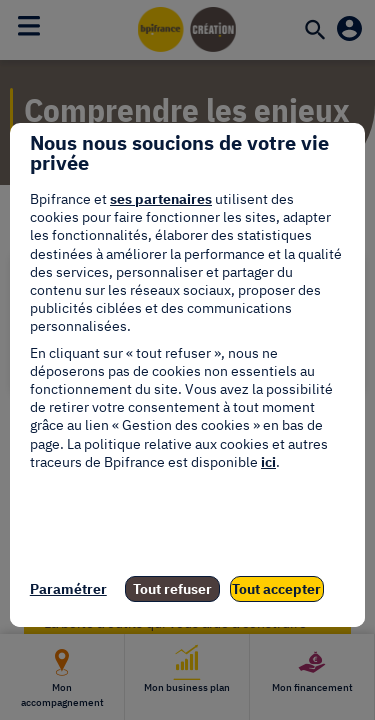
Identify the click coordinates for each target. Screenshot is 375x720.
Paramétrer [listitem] (68, 589)
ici (268, 462)
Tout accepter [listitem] (276, 589)
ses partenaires (161, 199)
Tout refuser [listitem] (172, 589)
